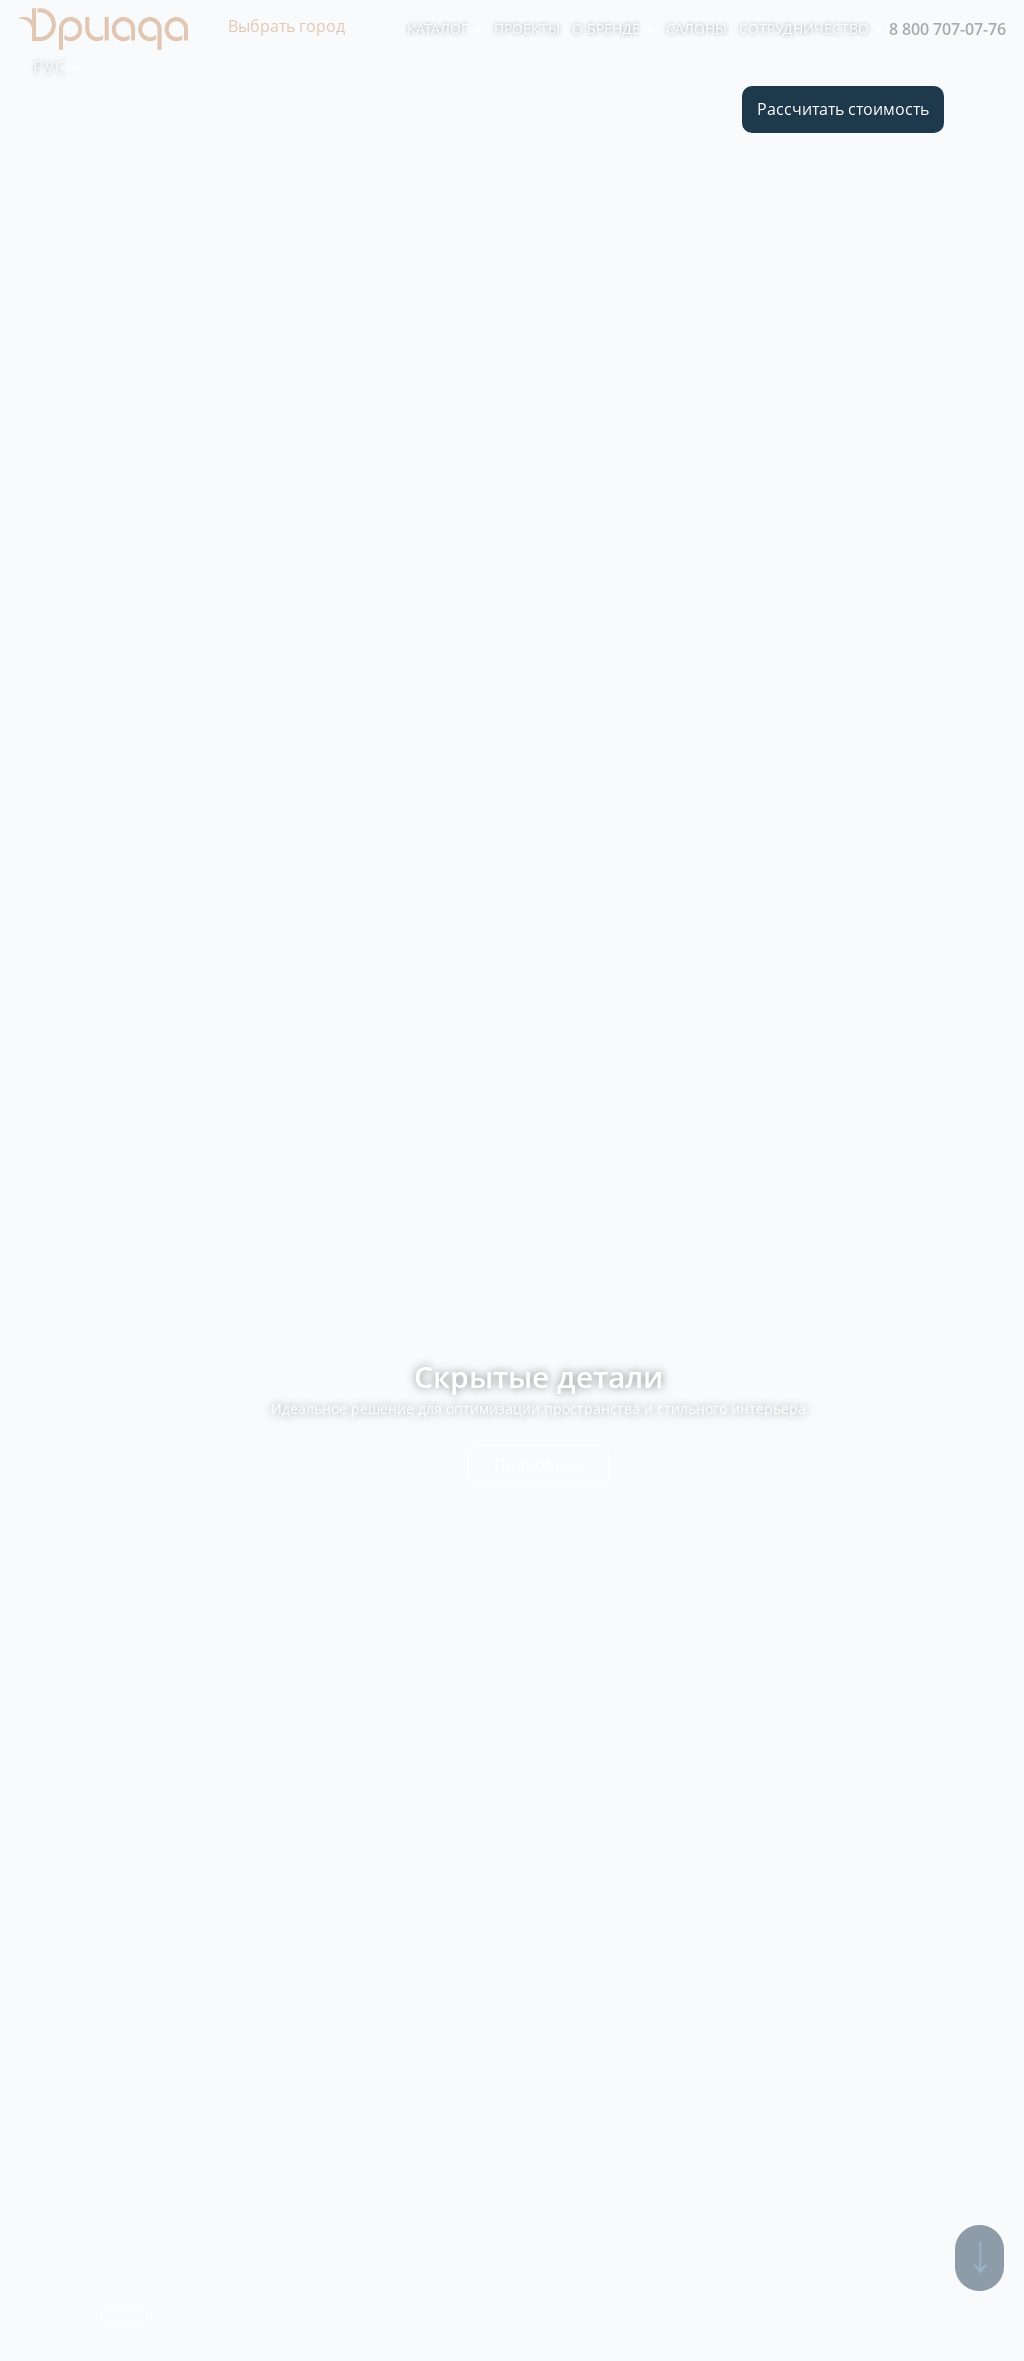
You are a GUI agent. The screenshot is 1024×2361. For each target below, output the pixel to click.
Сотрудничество (811, 28)
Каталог (444, 28)
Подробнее (538, 1465)
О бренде (613, 28)
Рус (56, 67)
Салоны (696, 28)
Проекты (527, 28)
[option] (512, 1180)
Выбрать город (286, 26)
